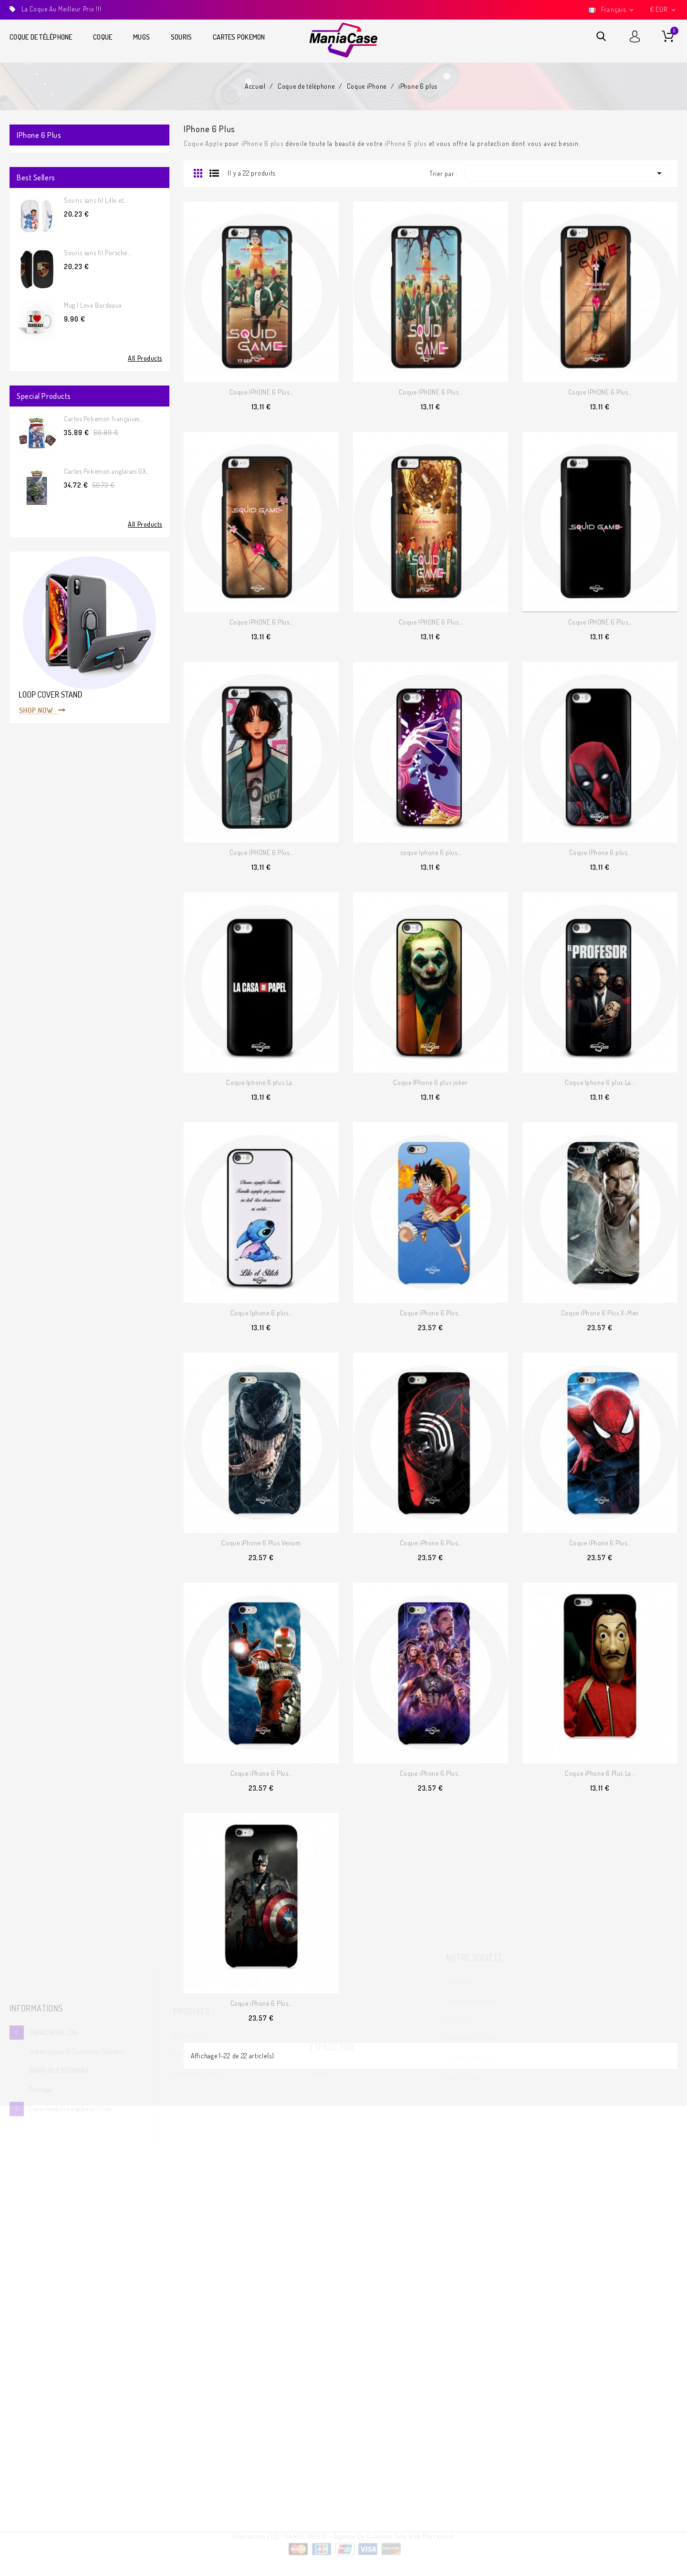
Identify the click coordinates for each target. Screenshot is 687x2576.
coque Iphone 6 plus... (430, 852)
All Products (145, 358)
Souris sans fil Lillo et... (95, 200)
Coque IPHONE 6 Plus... (261, 392)
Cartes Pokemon (239, 37)
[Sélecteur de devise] (663, 10)
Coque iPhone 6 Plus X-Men (600, 1313)
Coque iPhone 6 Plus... (430, 1313)
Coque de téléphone (41, 37)
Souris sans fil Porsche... (97, 253)
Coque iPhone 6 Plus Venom (261, 1543)
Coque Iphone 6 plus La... (261, 1082)
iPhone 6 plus (39, 135)
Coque (102, 37)
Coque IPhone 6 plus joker (430, 1082)
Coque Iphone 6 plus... (261, 1313)
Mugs (141, 37)
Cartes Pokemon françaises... (104, 419)
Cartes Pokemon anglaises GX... (107, 471)
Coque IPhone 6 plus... (600, 852)
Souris (181, 37)
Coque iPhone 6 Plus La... (600, 1773)
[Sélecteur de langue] (612, 10)
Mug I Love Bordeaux (93, 305)
